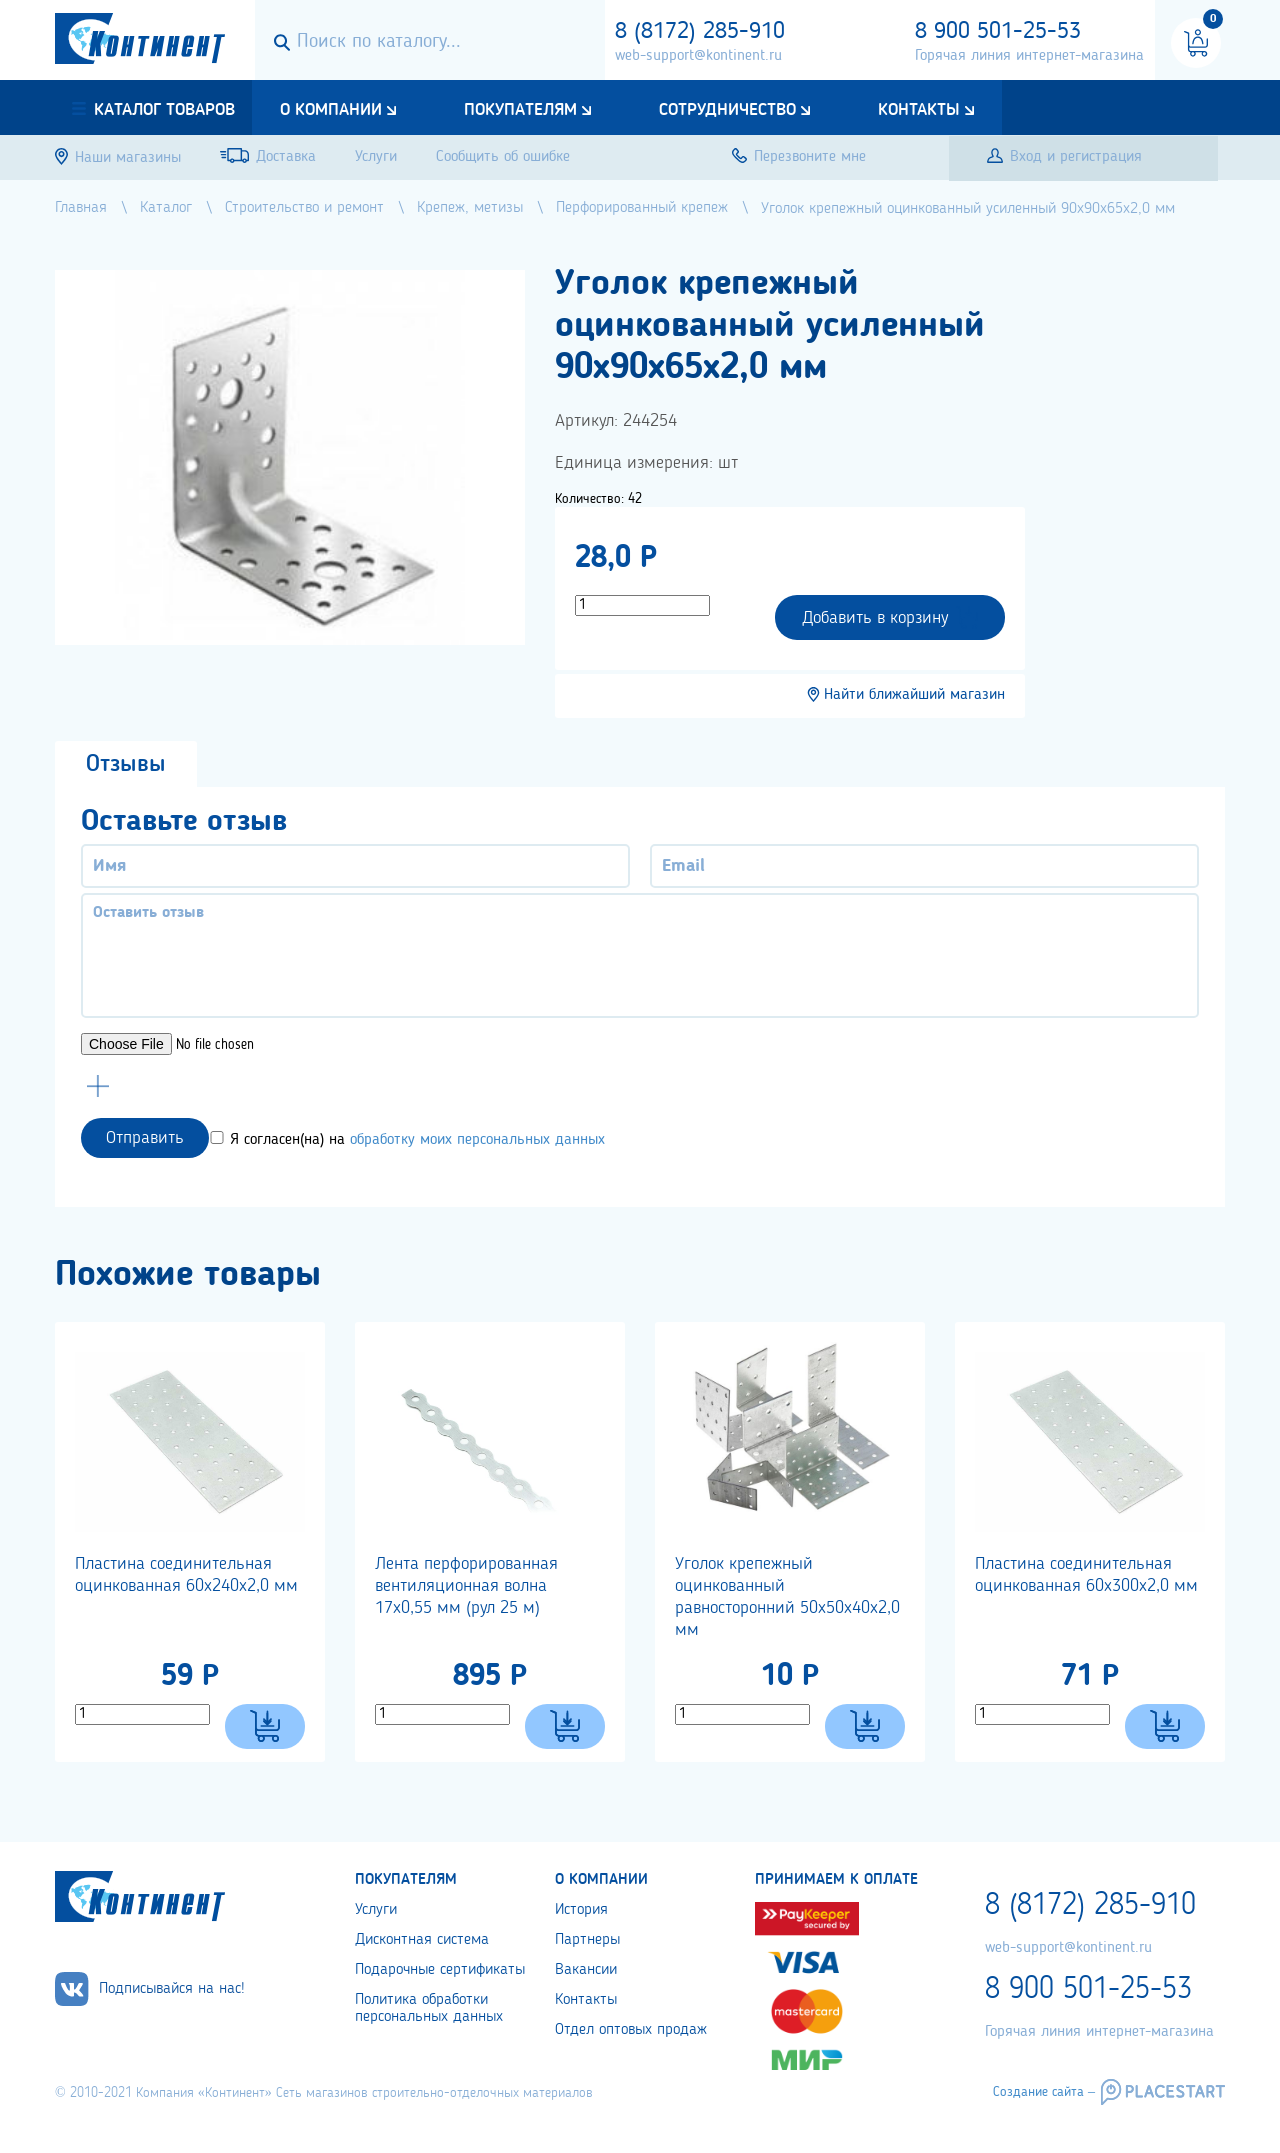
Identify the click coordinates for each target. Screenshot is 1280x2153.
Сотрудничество (727, 110)
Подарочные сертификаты (440, 1970)
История (581, 1910)
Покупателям (520, 110)
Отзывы (126, 765)
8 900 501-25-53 (998, 32)
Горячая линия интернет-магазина (1029, 56)
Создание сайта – (1044, 2092)
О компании (331, 110)
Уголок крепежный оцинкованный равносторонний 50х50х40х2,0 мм (787, 1597)
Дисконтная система (422, 1940)
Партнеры (587, 1940)
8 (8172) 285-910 (700, 32)
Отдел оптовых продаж (631, 2030)
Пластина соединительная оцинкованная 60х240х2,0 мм (186, 1575)
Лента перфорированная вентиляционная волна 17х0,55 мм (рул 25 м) (466, 1586)
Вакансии (586, 1970)
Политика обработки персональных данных (429, 2008)
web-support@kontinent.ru (698, 56)
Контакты (919, 110)
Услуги (376, 1910)
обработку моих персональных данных (477, 1140)
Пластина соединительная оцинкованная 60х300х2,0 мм (1086, 1575)
